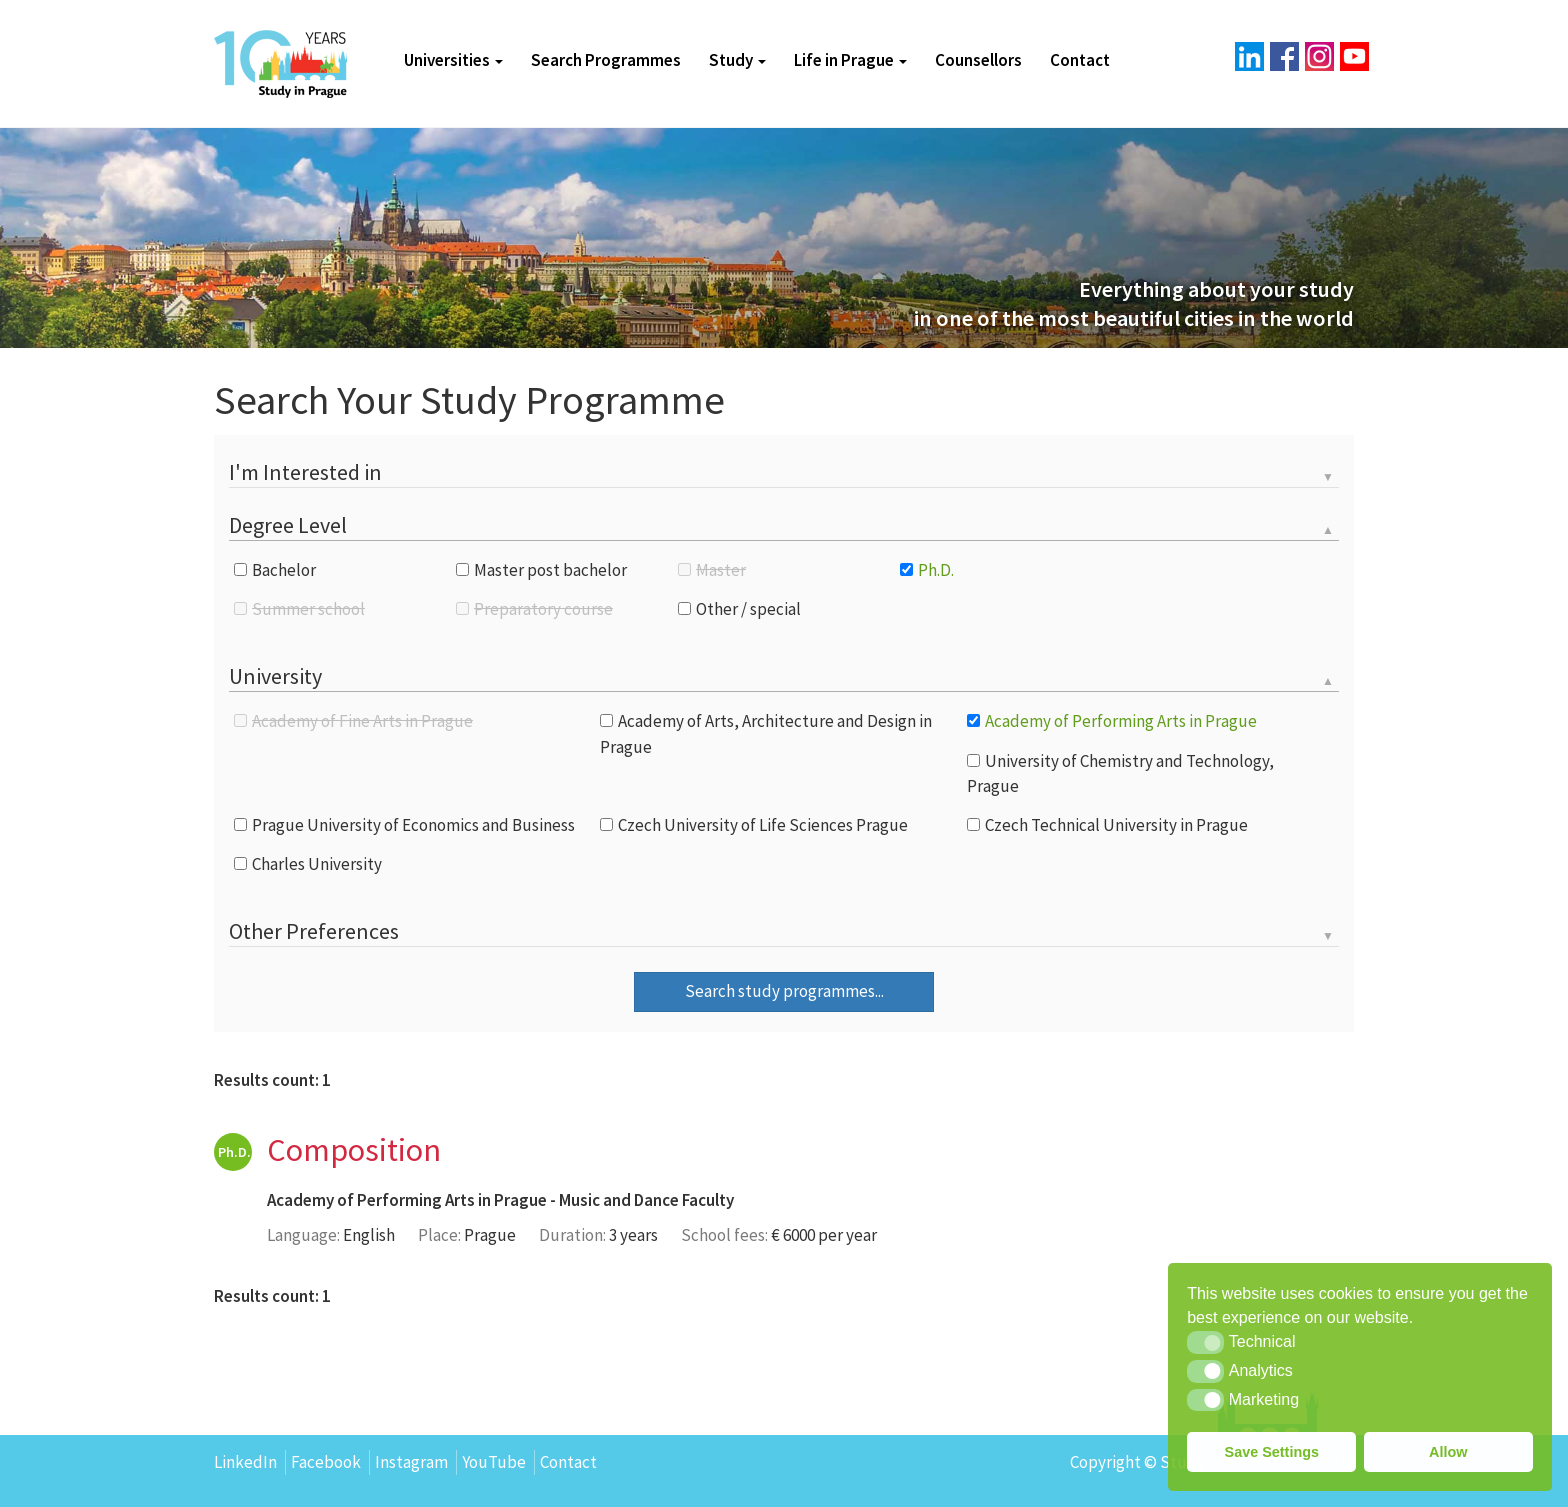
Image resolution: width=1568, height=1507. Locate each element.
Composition (354, 1150)
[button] (1205, 1342)
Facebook (326, 1462)
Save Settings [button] (1272, 1452)
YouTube (494, 1462)
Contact (1080, 60)
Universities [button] (453, 60)
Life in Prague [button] (850, 60)
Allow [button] (1448, 1452)
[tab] (784, 474)
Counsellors (978, 60)
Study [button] (737, 60)
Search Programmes (606, 60)
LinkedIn (245, 1462)
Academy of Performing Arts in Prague (407, 1200)
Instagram (411, 1462)
